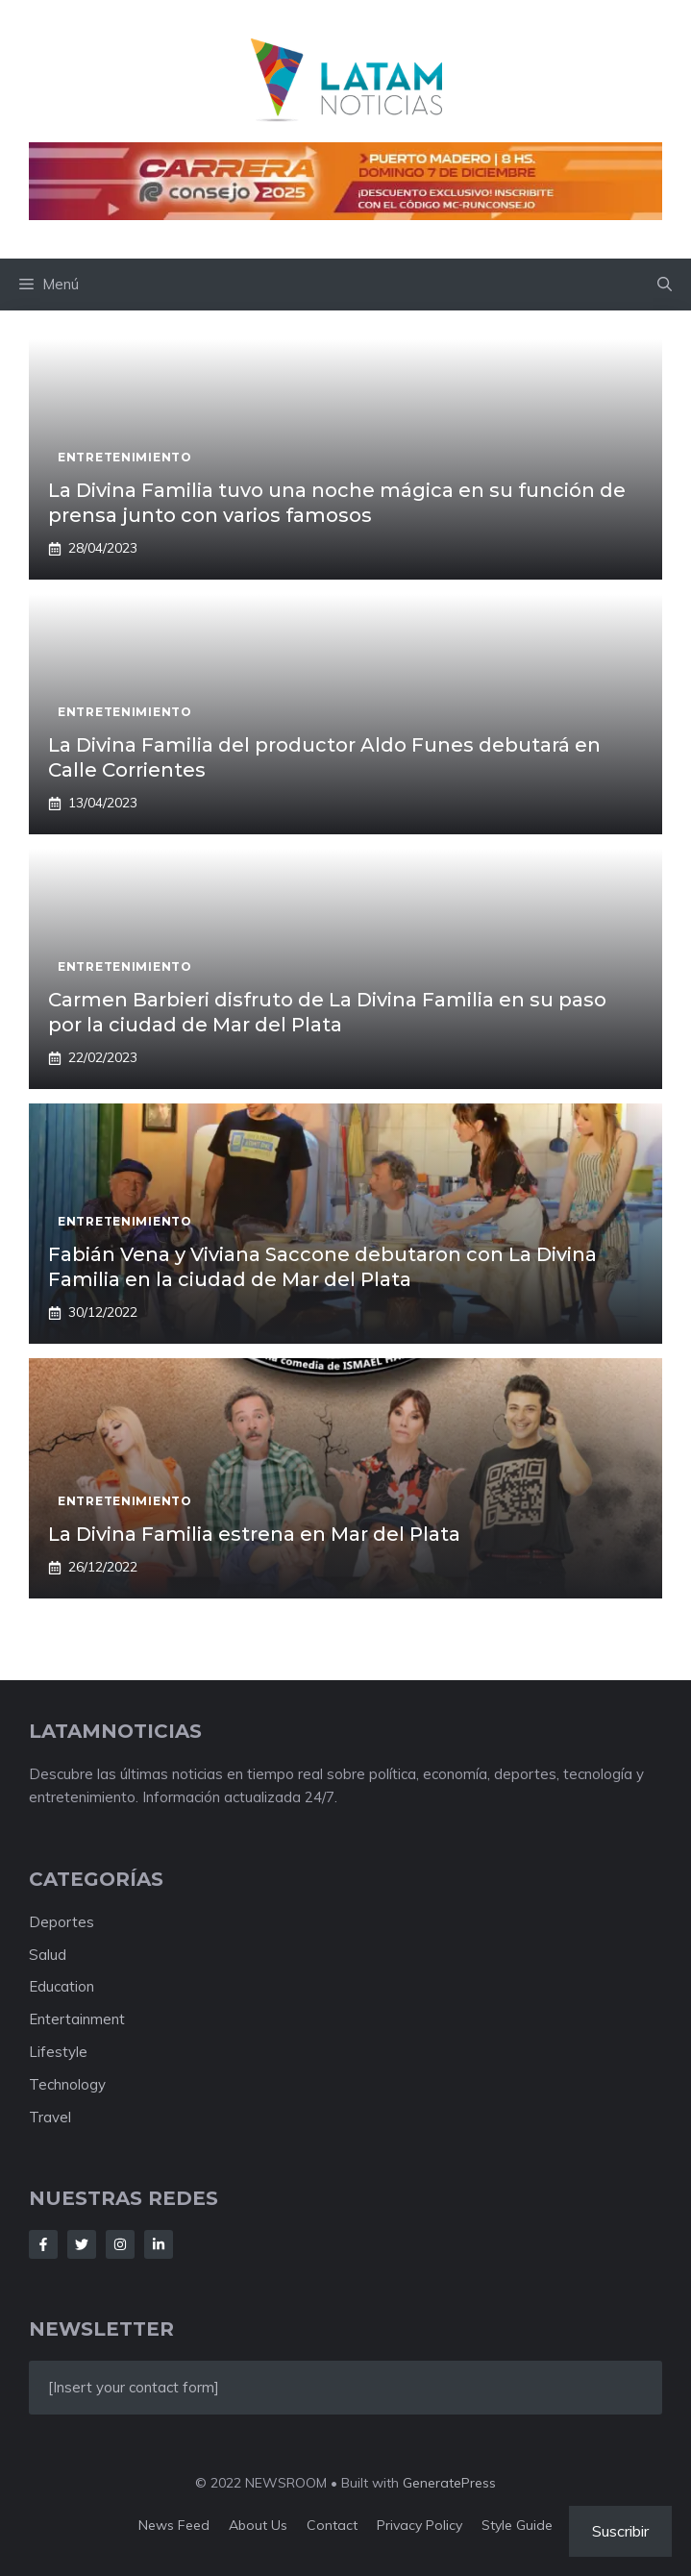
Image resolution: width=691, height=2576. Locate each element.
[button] (664, 284)
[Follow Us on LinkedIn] (158, 2244)
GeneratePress (449, 2482)
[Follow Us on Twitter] (81, 2244)
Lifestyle (58, 2052)
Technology (67, 2084)
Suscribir (620, 2530)
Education (61, 1986)
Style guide (517, 2525)
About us (258, 2525)
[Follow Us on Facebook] (43, 2244)
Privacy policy (419, 2525)
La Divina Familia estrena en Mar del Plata (254, 1534)
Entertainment (77, 2019)
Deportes (61, 1922)
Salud (47, 1954)
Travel (50, 2117)
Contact (332, 2525)
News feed (174, 2525)
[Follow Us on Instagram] (120, 2244)
